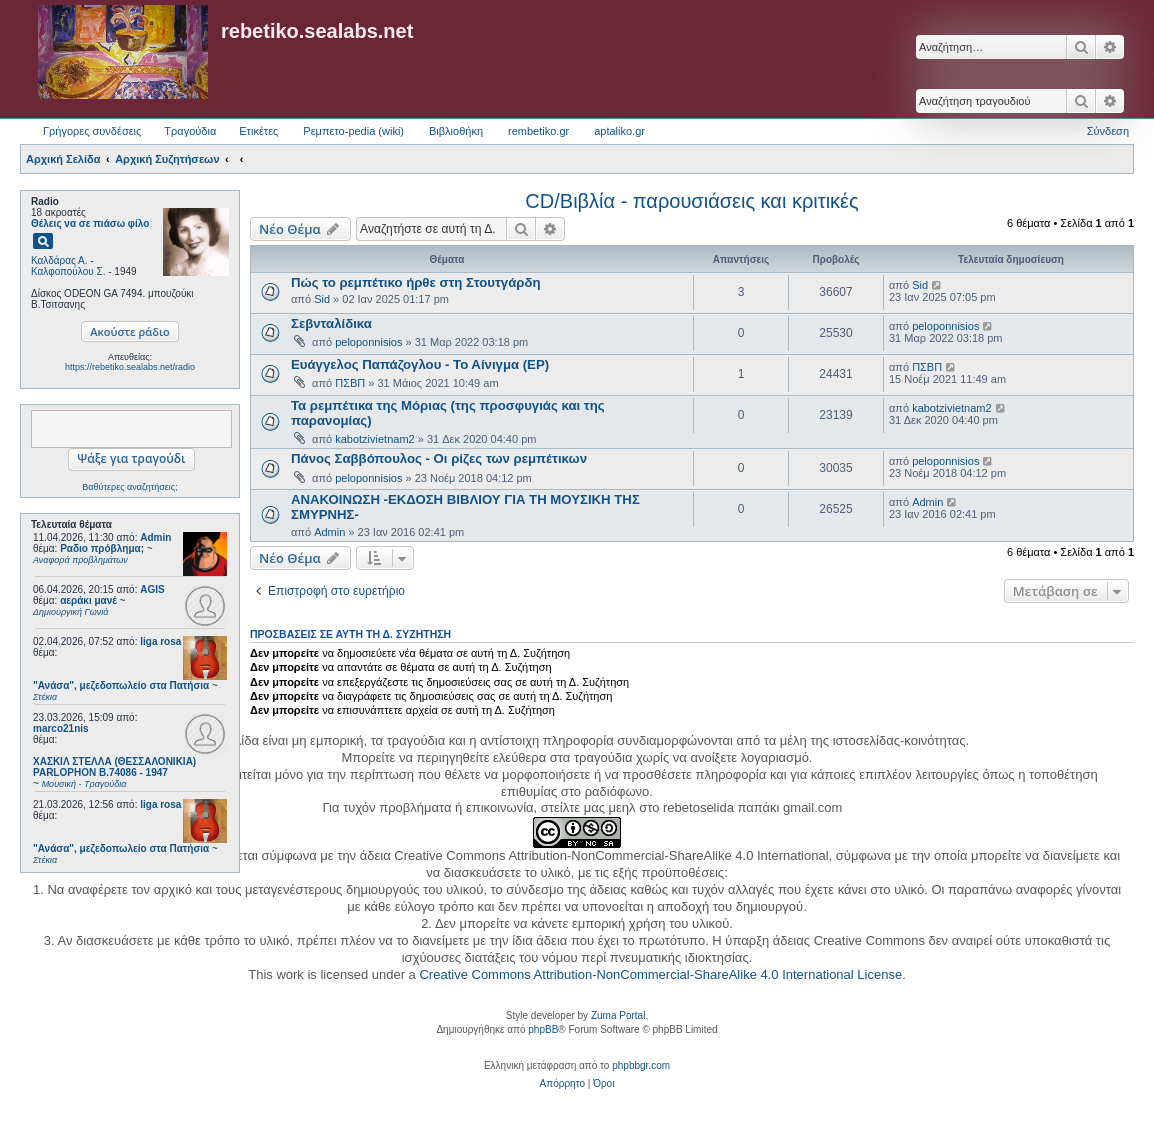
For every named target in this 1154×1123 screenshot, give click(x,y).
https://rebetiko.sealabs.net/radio (130, 367)
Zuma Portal (618, 1015)
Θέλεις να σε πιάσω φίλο (90, 223)
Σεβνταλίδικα (331, 323)
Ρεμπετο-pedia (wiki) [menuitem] (353, 131)
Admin (155, 537)
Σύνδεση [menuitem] (1108, 131)
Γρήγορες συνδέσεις (92, 131)
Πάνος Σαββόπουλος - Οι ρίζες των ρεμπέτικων (439, 458)
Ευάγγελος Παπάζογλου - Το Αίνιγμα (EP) (420, 364)
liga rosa (160, 641)
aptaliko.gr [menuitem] (619, 131)
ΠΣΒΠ (350, 383)
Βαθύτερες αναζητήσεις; (129, 487)
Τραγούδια (190, 131)
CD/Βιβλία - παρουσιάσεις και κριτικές (691, 201)
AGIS (152, 589)
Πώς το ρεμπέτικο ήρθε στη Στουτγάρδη (416, 282)
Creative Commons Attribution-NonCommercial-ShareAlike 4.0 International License (660, 974)
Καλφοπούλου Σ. (68, 271)
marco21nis (61, 728)
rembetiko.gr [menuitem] (538, 131)
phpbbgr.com (641, 1065)
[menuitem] (562, 1084)
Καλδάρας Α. (59, 260)
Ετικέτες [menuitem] (258, 131)
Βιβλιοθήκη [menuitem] (456, 131)
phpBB (543, 1029)
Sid (322, 299)
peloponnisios (368, 342)
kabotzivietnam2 (375, 439)
